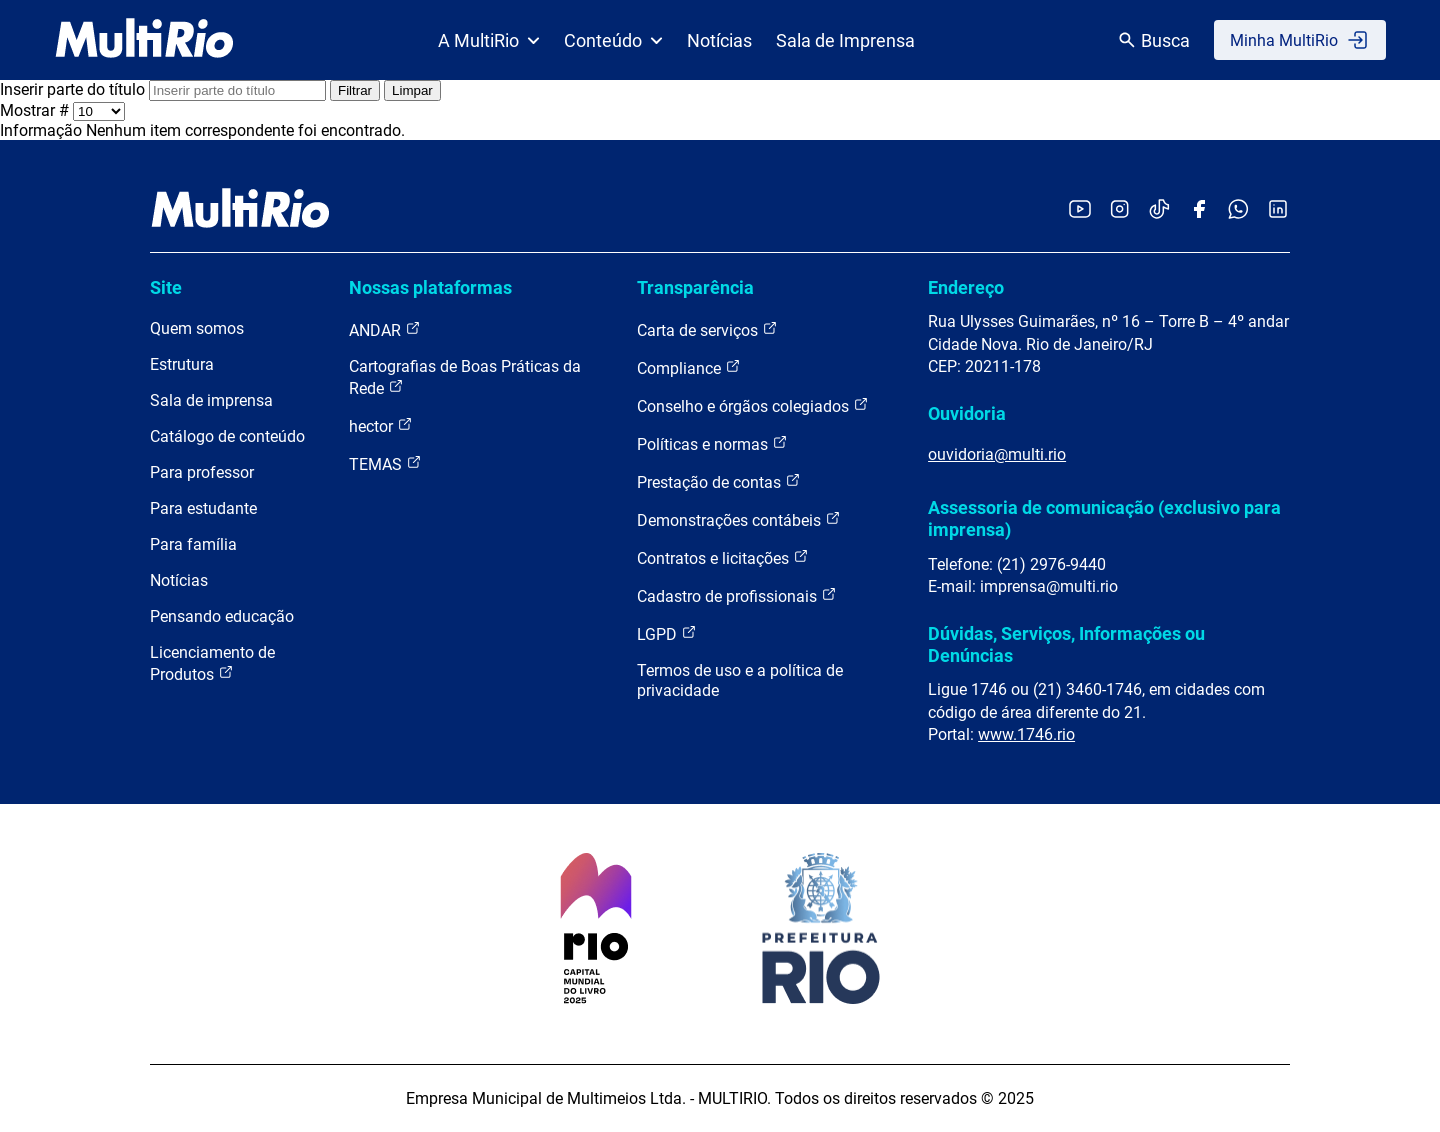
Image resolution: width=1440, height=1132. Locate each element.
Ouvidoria (967, 413)
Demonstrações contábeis (739, 519)
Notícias (719, 40)
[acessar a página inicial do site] (144, 40)
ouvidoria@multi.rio (997, 454)
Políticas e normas (712, 443)
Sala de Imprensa (845, 40)
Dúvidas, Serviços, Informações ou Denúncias (1066, 644)
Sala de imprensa (211, 400)
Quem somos (197, 328)
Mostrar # (36, 110)
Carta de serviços (707, 329)
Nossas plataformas (430, 287)
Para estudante (203, 508)
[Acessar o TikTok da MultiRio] (1159, 210)
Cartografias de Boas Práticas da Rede (465, 377)
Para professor (202, 472)
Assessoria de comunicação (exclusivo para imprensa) (1104, 518)
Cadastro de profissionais (737, 595)
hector (381, 425)
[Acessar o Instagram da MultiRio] (1119, 210)
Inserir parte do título (74, 89)
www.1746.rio (1026, 734)
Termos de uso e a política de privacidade (740, 680)
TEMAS (385, 463)
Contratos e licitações (723, 557)
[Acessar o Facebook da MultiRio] (1199, 210)
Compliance (689, 367)
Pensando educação (222, 616)
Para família (193, 544)
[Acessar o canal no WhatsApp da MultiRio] (1238, 210)
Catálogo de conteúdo (227, 436)
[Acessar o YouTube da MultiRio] (1080, 210)
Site (166, 287)
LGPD (667, 633)
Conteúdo (613, 40)
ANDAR (385, 329)
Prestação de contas (719, 481)
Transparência (695, 287)
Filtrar (355, 90)
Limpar (412, 90)
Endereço (966, 287)
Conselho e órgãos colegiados (753, 405)
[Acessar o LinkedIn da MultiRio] (1278, 210)
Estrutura (182, 364)
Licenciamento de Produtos (212, 663)
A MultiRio (489, 40)
